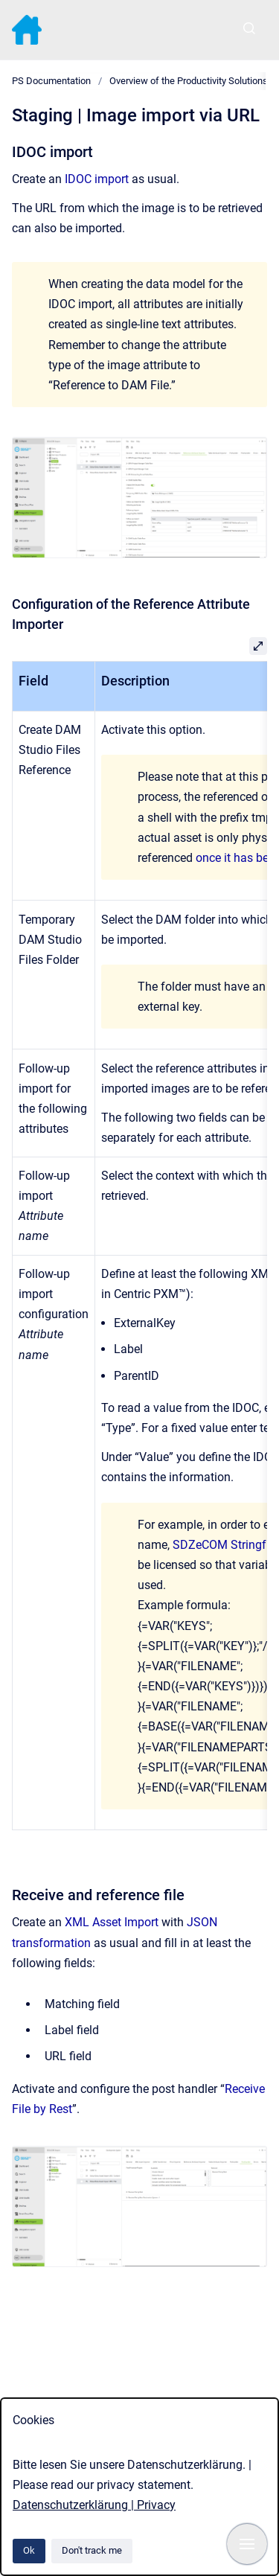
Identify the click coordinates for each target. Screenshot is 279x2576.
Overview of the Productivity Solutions (188, 80)
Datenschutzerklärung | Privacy (94, 2505)
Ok (29, 2550)
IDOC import (97, 179)
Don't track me (92, 2550)
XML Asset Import (111, 1922)
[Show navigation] (247, 2544)
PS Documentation (51, 80)
